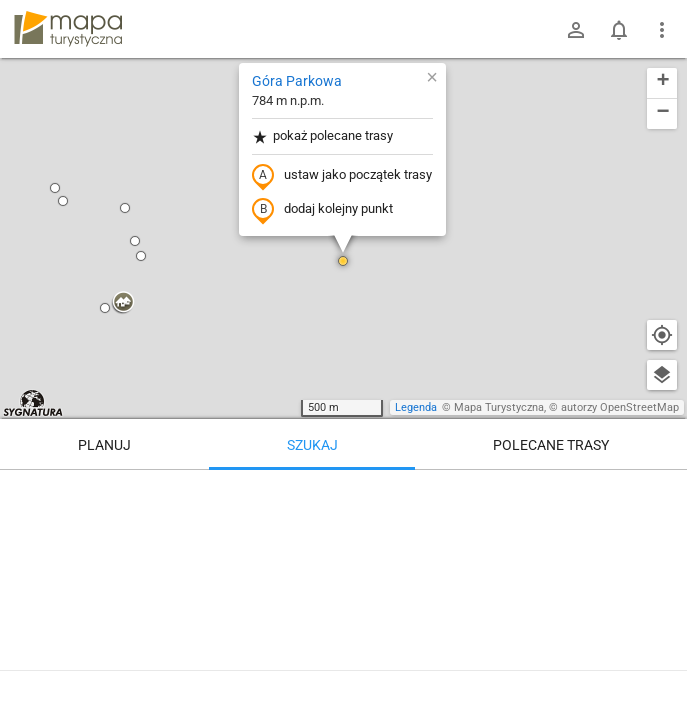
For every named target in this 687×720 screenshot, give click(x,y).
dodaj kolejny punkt (322, 210)
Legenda (416, 407)
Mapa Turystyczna (499, 407)
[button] (55, 188)
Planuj (104, 445)
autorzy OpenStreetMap (620, 407)
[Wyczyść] (662, 492)
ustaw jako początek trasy (342, 176)
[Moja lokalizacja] (662, 335)
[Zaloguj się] (576, 30)
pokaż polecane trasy (322, 136)
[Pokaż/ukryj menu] (662, 30)
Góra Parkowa (297, 81)
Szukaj (312, 445)
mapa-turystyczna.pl (68, 29)
